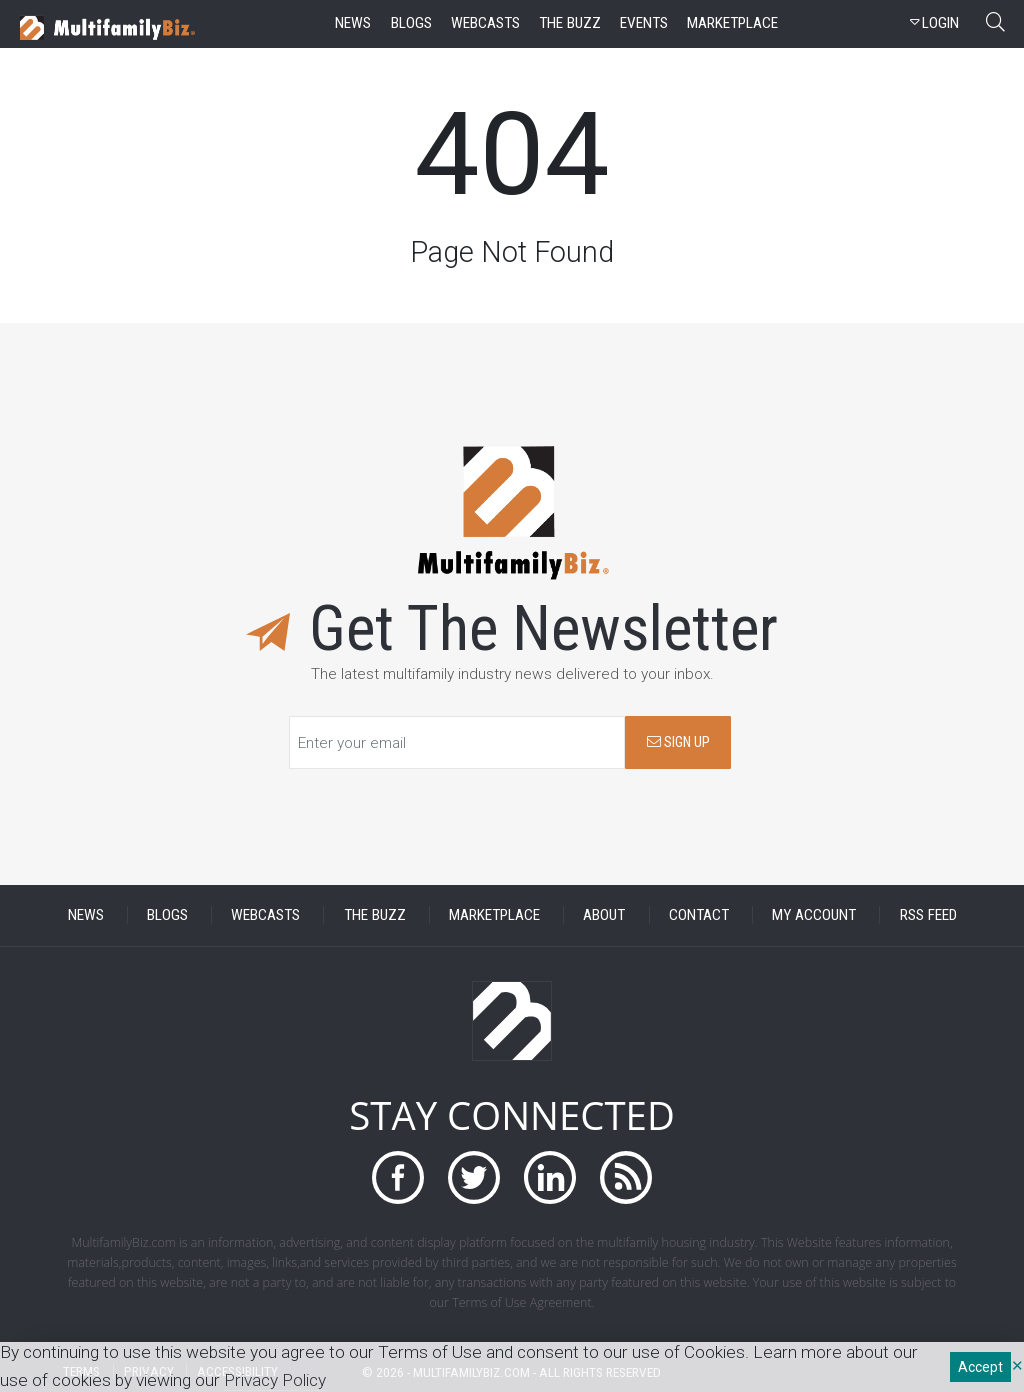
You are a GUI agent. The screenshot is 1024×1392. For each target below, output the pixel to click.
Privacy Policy (275, 1380)
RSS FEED (928, 915)
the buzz (570, 23)
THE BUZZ (375, 915)
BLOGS (167, 915)
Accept (980, 1367)
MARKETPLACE (494, 915)
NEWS (86, 915)
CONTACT (699, 915)
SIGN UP (678, 742)
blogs (411, 23)
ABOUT (604, 915)
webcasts (485, 23)
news (353, 23)
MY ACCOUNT (814, 915)
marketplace (732, 23)
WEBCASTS (265, 915)
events (644, 23)
